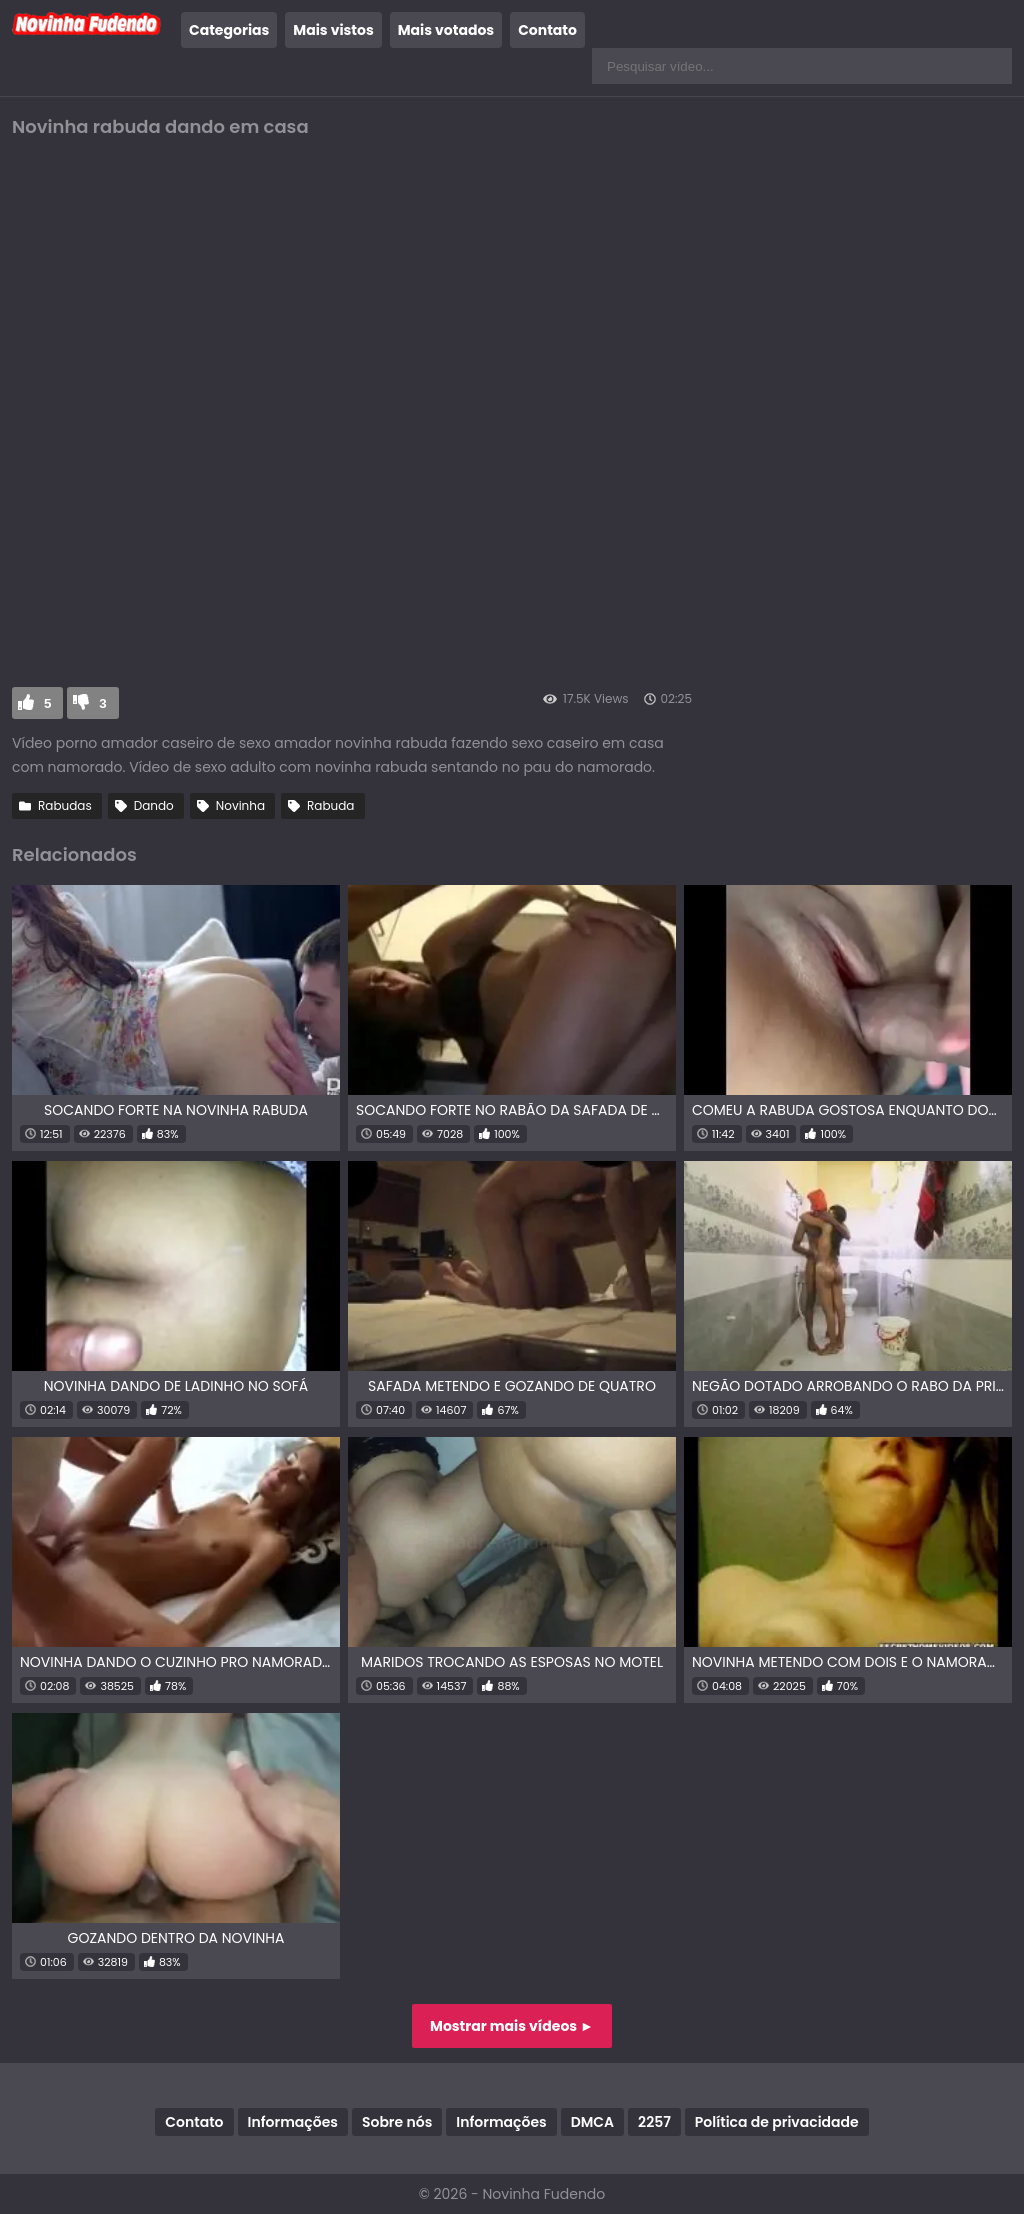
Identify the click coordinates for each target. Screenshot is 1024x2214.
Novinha (240, 805)
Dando (154, 805)
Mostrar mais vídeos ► (512, 2026)
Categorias (229, 30)
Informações (293, 2122)
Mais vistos (333, 30)
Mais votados (446, 30)
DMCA (592, 2122)
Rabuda (330, 805)
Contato (547, 30)
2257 (654, 2122)
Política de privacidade (777, 2122)
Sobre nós (397, 2122)
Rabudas (65, 805)
